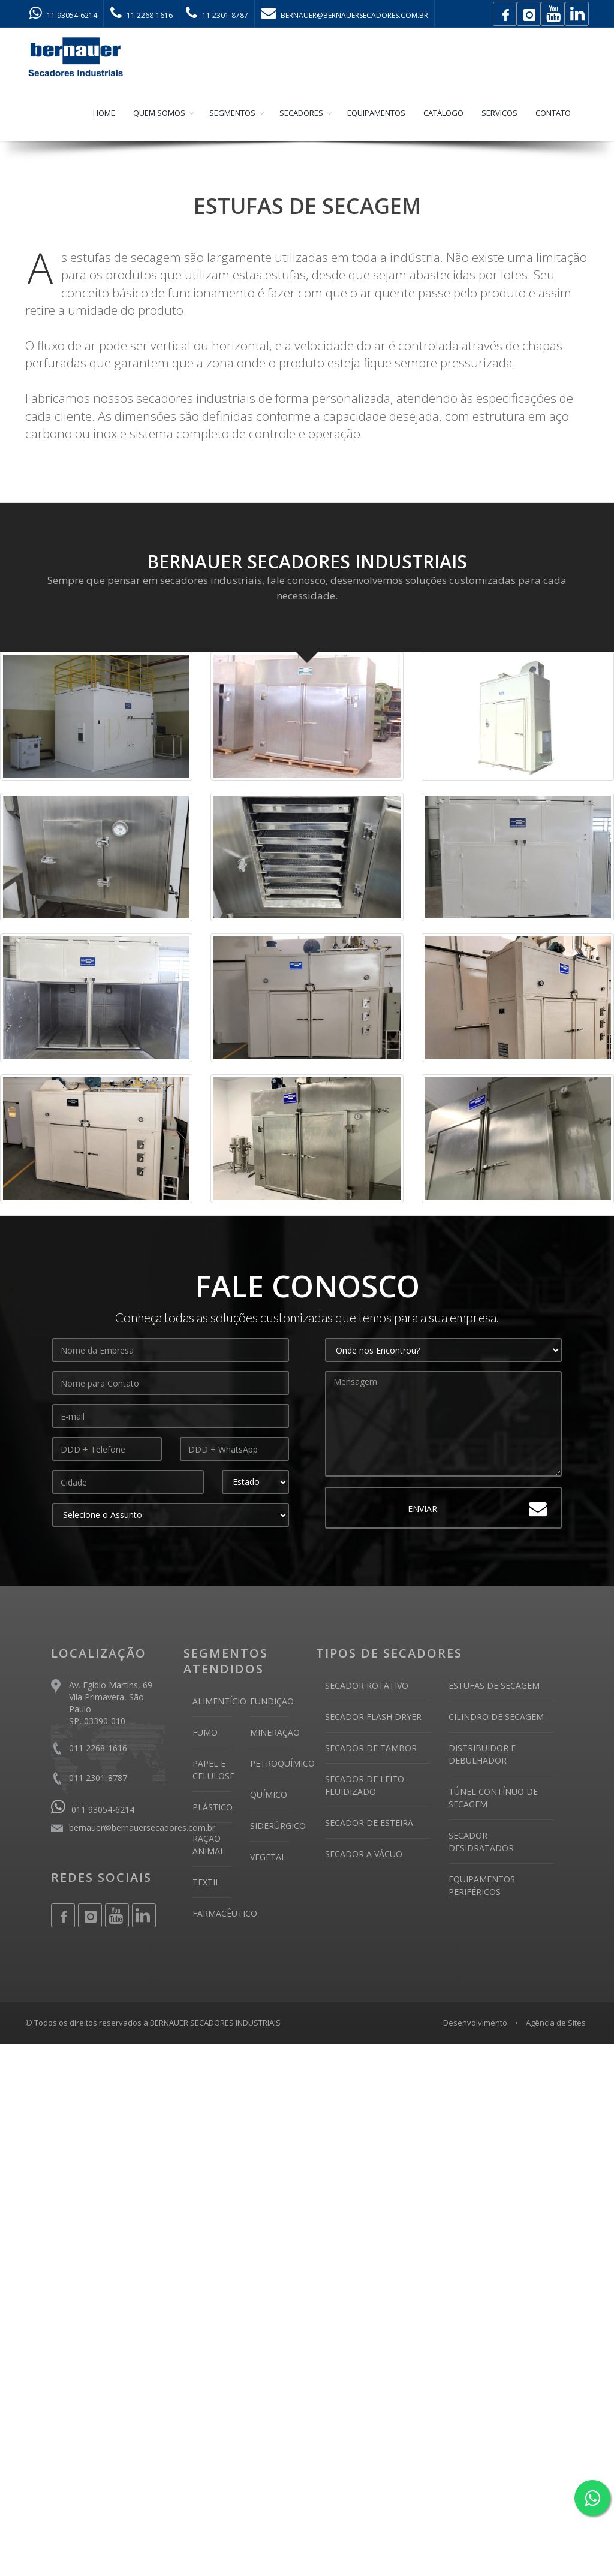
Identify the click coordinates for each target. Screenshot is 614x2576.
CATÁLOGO (443, 114)
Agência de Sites (556, 2023)
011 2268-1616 (98, 1749)
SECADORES (301, 114)
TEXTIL (206, 1883)
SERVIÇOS (499, 114)
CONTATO (553, 114)
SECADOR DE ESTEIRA (369, 1824)
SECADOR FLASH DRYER (373, 1718)
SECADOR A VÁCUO (363, 1855)
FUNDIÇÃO (272, 1702)
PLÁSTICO (212, 1808)
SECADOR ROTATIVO (366, 1686)
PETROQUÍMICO (282, 1764)
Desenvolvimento (475, 2023)
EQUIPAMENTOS (376, 114)
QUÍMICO (268, 1795)
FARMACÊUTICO (224, 1914)
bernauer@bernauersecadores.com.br (142, 1828)
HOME (104, 114)
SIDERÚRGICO (278, 1827)
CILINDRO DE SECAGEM (496, 1718)
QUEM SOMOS (159, 114)
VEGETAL (268, 1858)
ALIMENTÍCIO (219, 1702)
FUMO (205, 1733)
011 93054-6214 (92, 1810)
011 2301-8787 (98, 1779)
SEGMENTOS (232, 114)
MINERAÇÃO (275, 1733)
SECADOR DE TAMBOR (371, 1749)
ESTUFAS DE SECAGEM (494, 1686)
